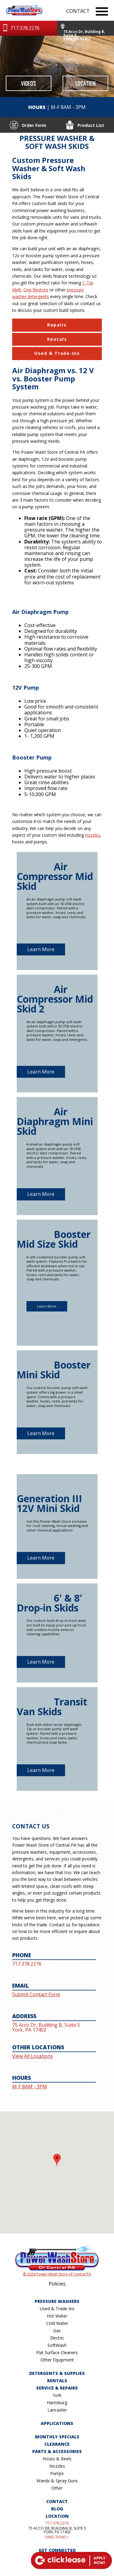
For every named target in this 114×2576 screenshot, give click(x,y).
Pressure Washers (57, 2301)
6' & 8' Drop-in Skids (50, 1602)
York (57, 2395)
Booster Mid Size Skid (54, 1239)
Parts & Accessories (57, 2451)
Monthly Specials (57, 2437)
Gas (57, 2330)
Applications (57, 2423)
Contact (57, 2501)
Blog (57, 2509)
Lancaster (57, 2410)
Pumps (57, 2473)
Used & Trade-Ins (57, 353)
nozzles (92, 835)
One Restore (35, 290)
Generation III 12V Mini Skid (49, 1503)
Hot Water (57, 2316)
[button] (57, 2166)
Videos (28, 83)
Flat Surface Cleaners (57, 2352)
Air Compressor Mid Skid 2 (55, 999)
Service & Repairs (57, 2388)
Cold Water (57, 2323)
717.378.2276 (57, 2523)
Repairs (57, 325)
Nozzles (57, 2466)
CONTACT (78, 11)
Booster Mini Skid (54, 1369)
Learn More (40, 949)
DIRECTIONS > (57, 2537)
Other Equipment (57, 2360)
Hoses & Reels (57, 2459)
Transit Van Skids (52, 1706)
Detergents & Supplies (57, 2373)
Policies (57, 2283)
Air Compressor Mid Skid (55, 876)
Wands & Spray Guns (57, 2481)
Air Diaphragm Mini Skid (55, 1121)
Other (57, 2488)
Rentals (57, 339)
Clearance (57, 2444)
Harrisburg (57, 2402)
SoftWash (57, 2345)
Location (85, 83)
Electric (57, 2338)
